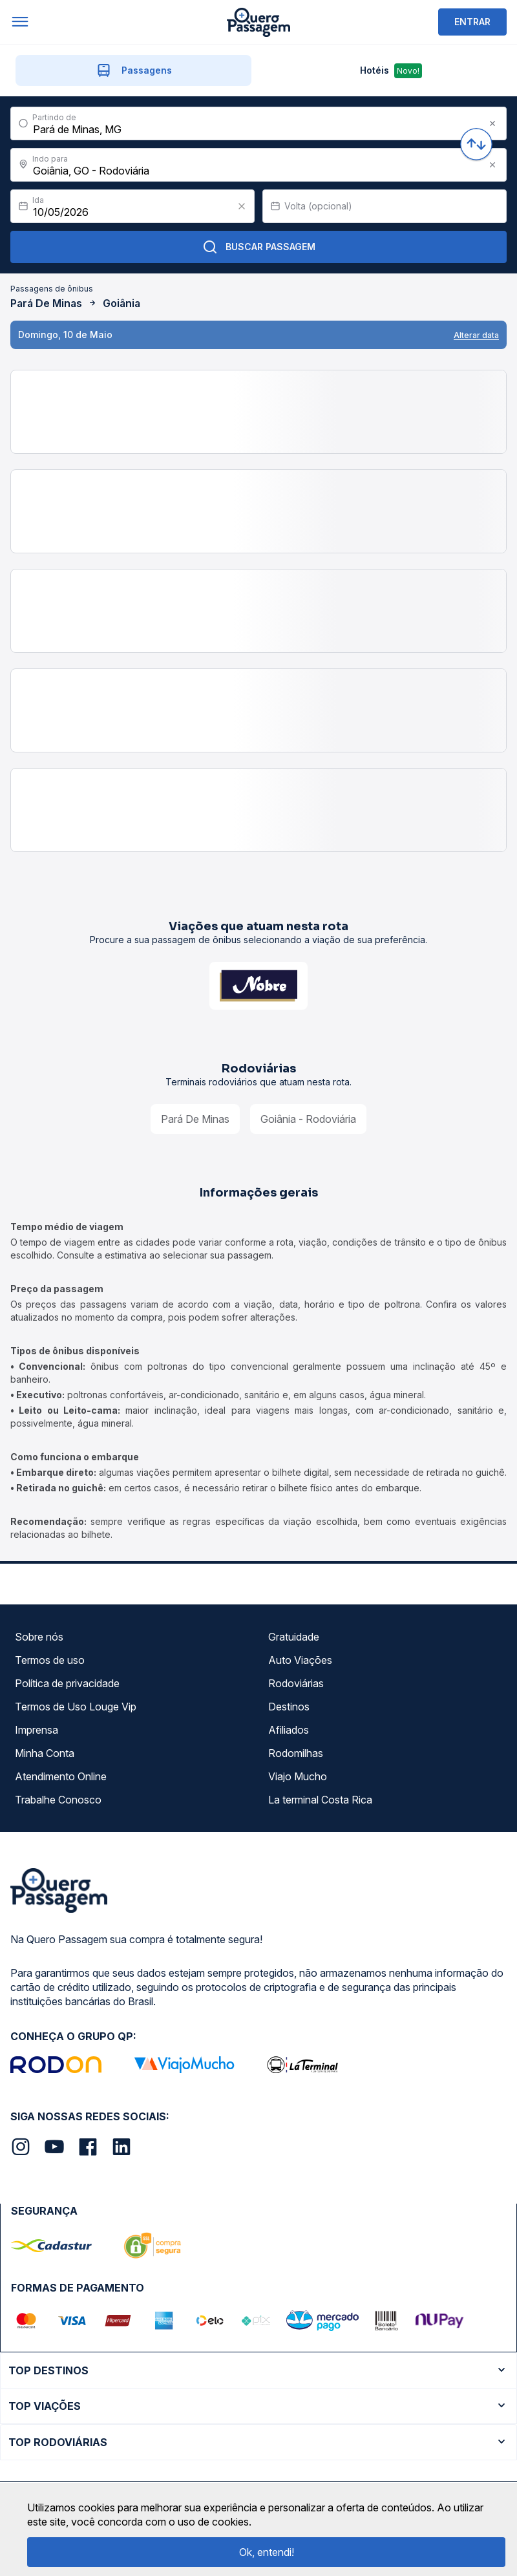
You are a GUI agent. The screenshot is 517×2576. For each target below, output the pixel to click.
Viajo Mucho (297, 1776)
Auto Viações (300, 1660)
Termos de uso (50, 1660)
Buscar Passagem (258, 247)
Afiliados (288, 1729)
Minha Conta (44, 1753)
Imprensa (36, 1729)
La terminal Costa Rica (320, 1799)
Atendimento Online (61, 1776)
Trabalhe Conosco (58, 1799)
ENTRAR (472, 21)
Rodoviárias (296, 1683)
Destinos (289, 1706)
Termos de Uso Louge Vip (75, 1706)
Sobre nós (39, 1636)
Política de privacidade (67, 1683)
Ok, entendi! (266, 2552)
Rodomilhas (295, 1753)
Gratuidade (293, 1636)
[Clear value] (242, 206)
